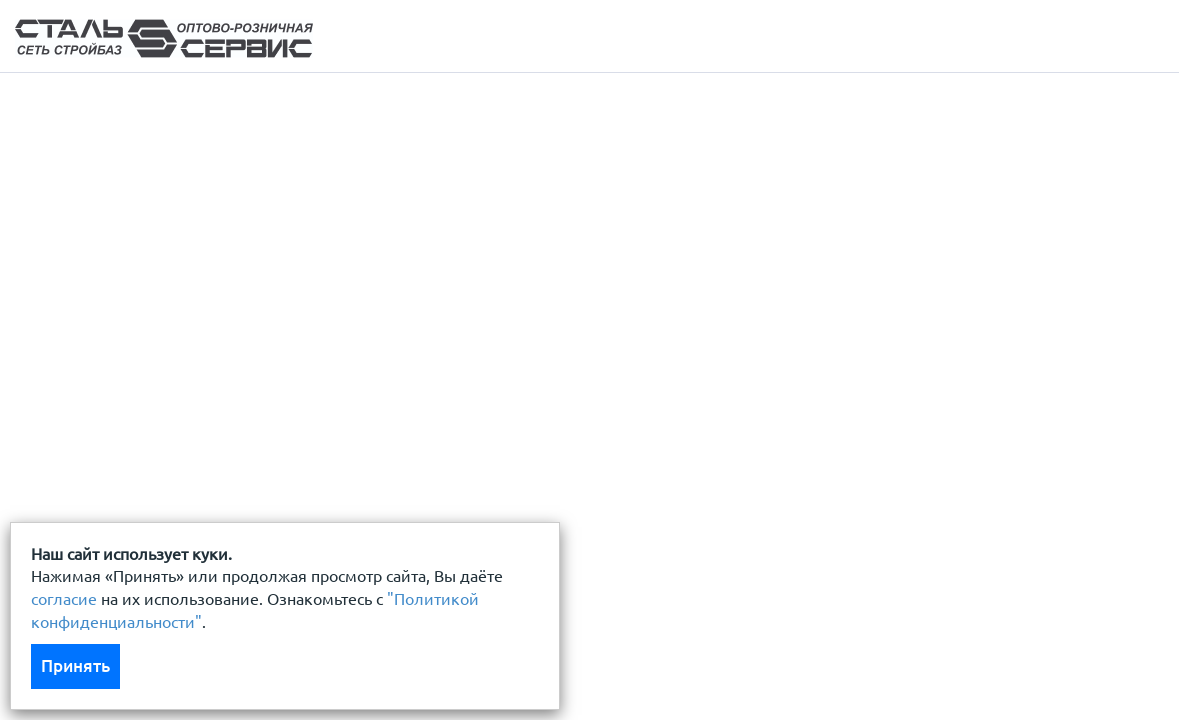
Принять (75, 665)
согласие (64, 599)
